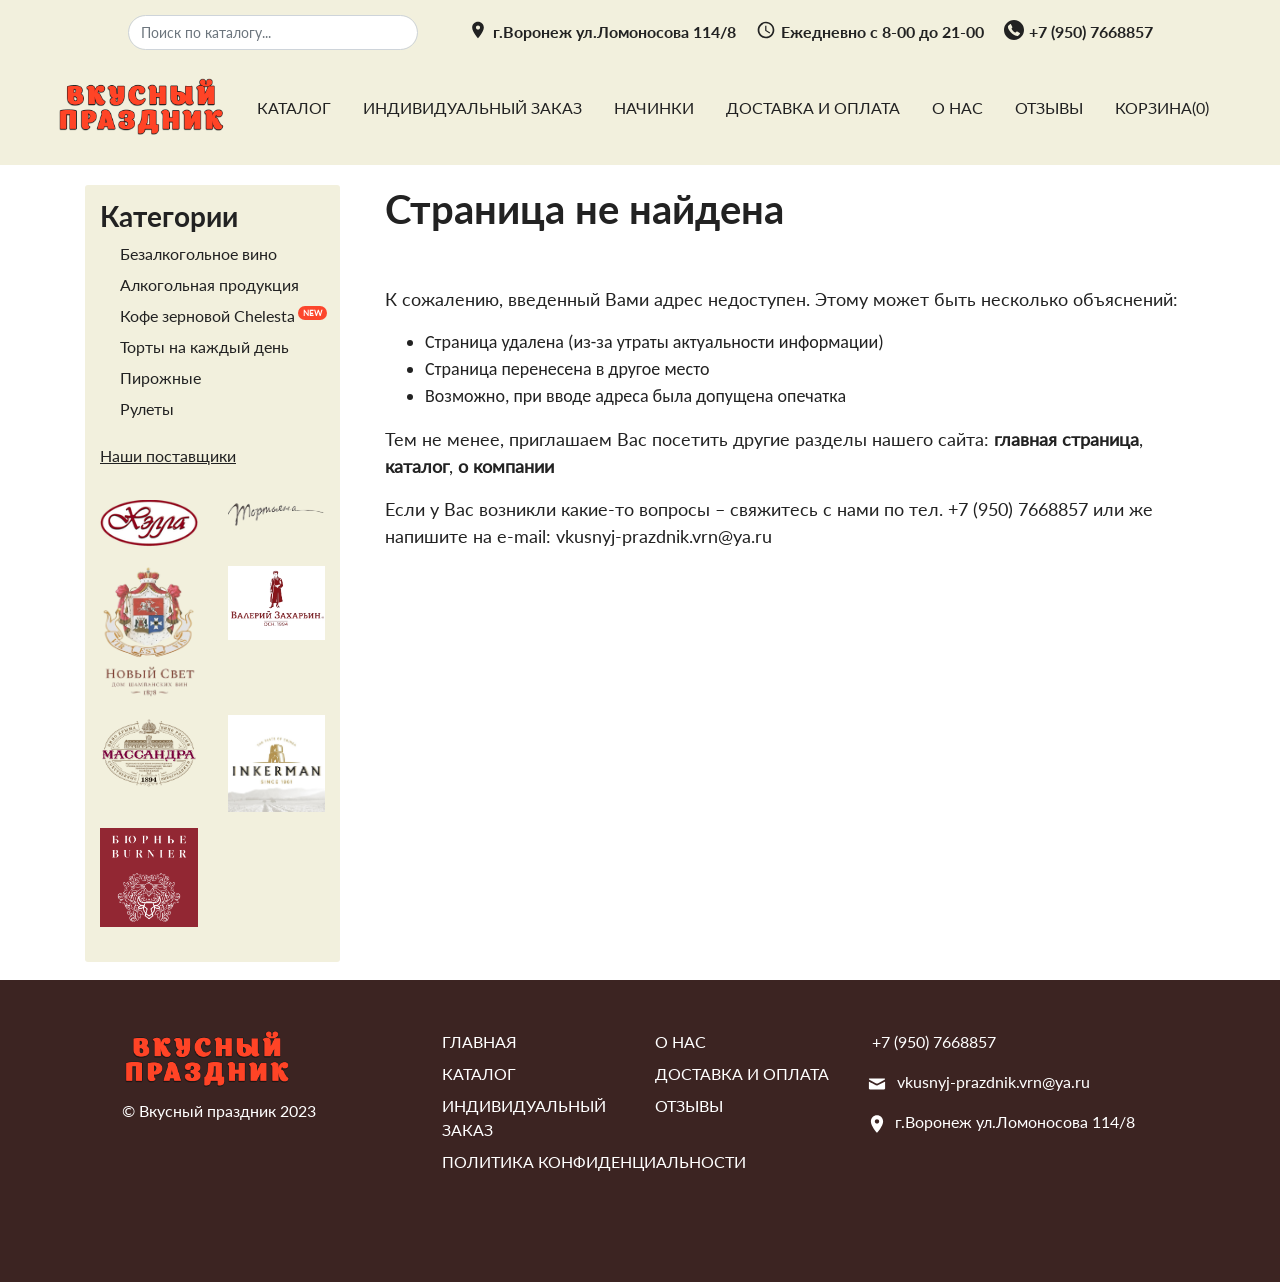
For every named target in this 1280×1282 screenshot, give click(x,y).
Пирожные (160, 377)
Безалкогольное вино (198, 253)
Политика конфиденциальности (594, 1161)
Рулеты (147, 408)
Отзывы (1049, 107)
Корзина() (1162, 107)
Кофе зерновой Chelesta (207, 315)
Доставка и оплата (813, 107)
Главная (479, 1041)
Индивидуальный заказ (472, 107)
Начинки (654, 107)
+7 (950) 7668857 (1091, 31)
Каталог (294, 107)
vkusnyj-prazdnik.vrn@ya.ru (993, 1081)
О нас (957, 107)
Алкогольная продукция (209, 284)
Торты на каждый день (204, 346)
